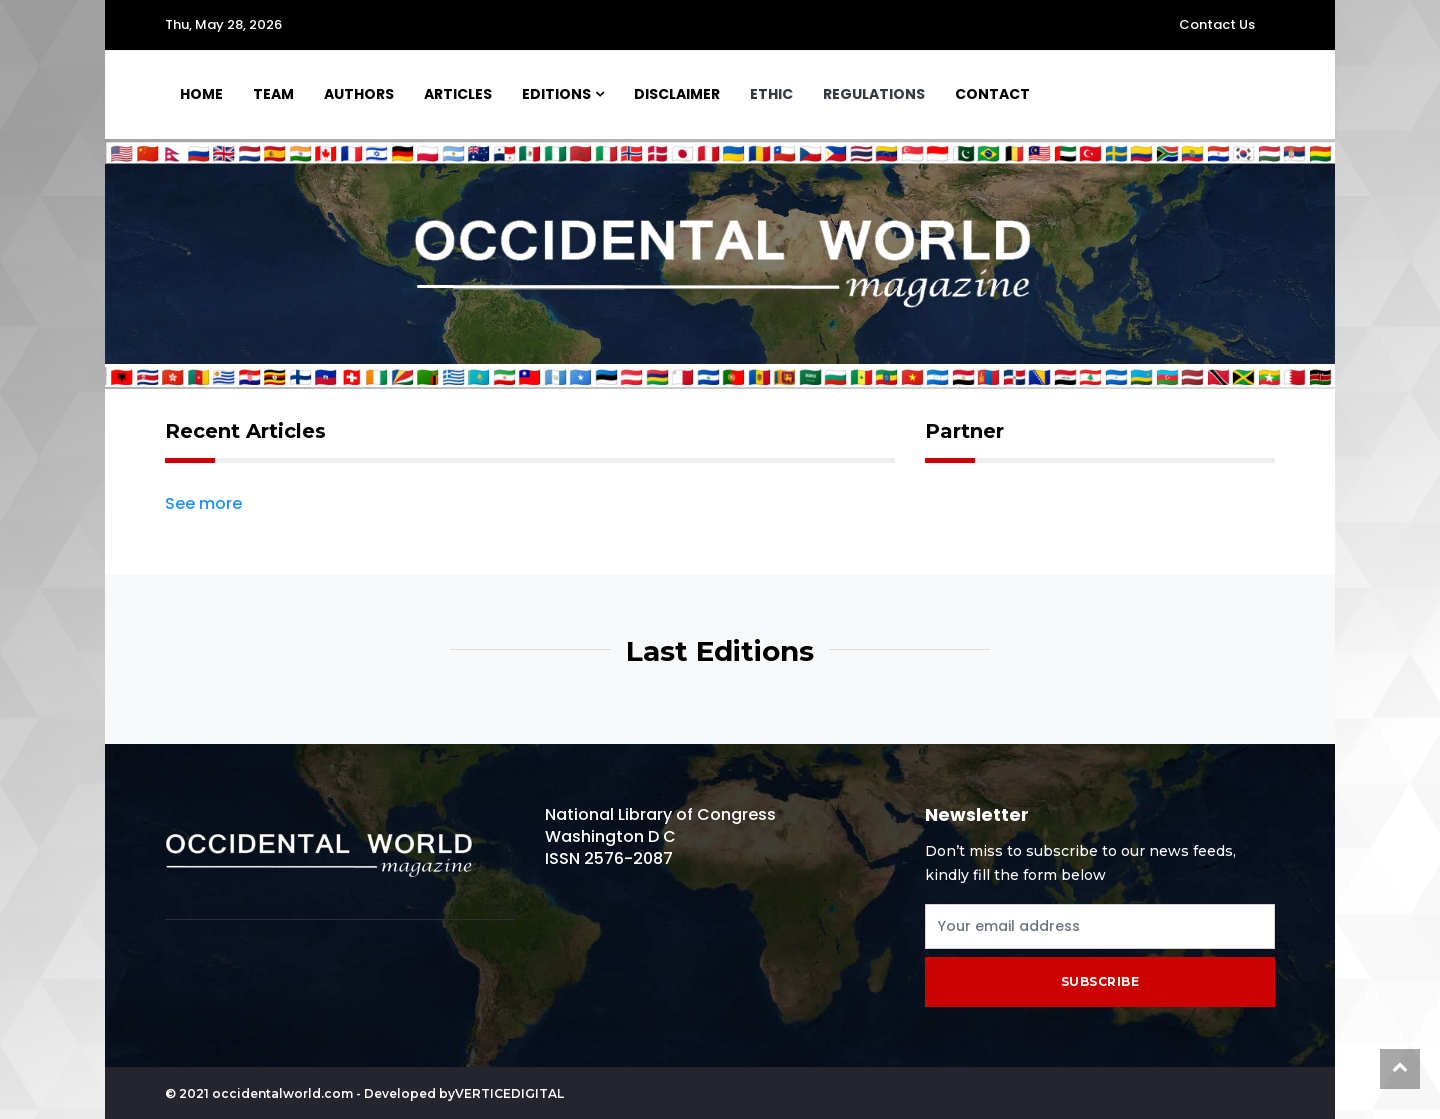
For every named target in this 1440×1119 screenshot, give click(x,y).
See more (203, 504)
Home (201, 94)
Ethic (771, 94)
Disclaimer (677, 94)
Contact (992, 94)
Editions (556, 94)
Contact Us (1217, 24)
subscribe (1100, 981)
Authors (359, 94)
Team (273, 94)
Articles (458, 94)
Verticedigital (509, 1093)
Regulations (874, 94)
